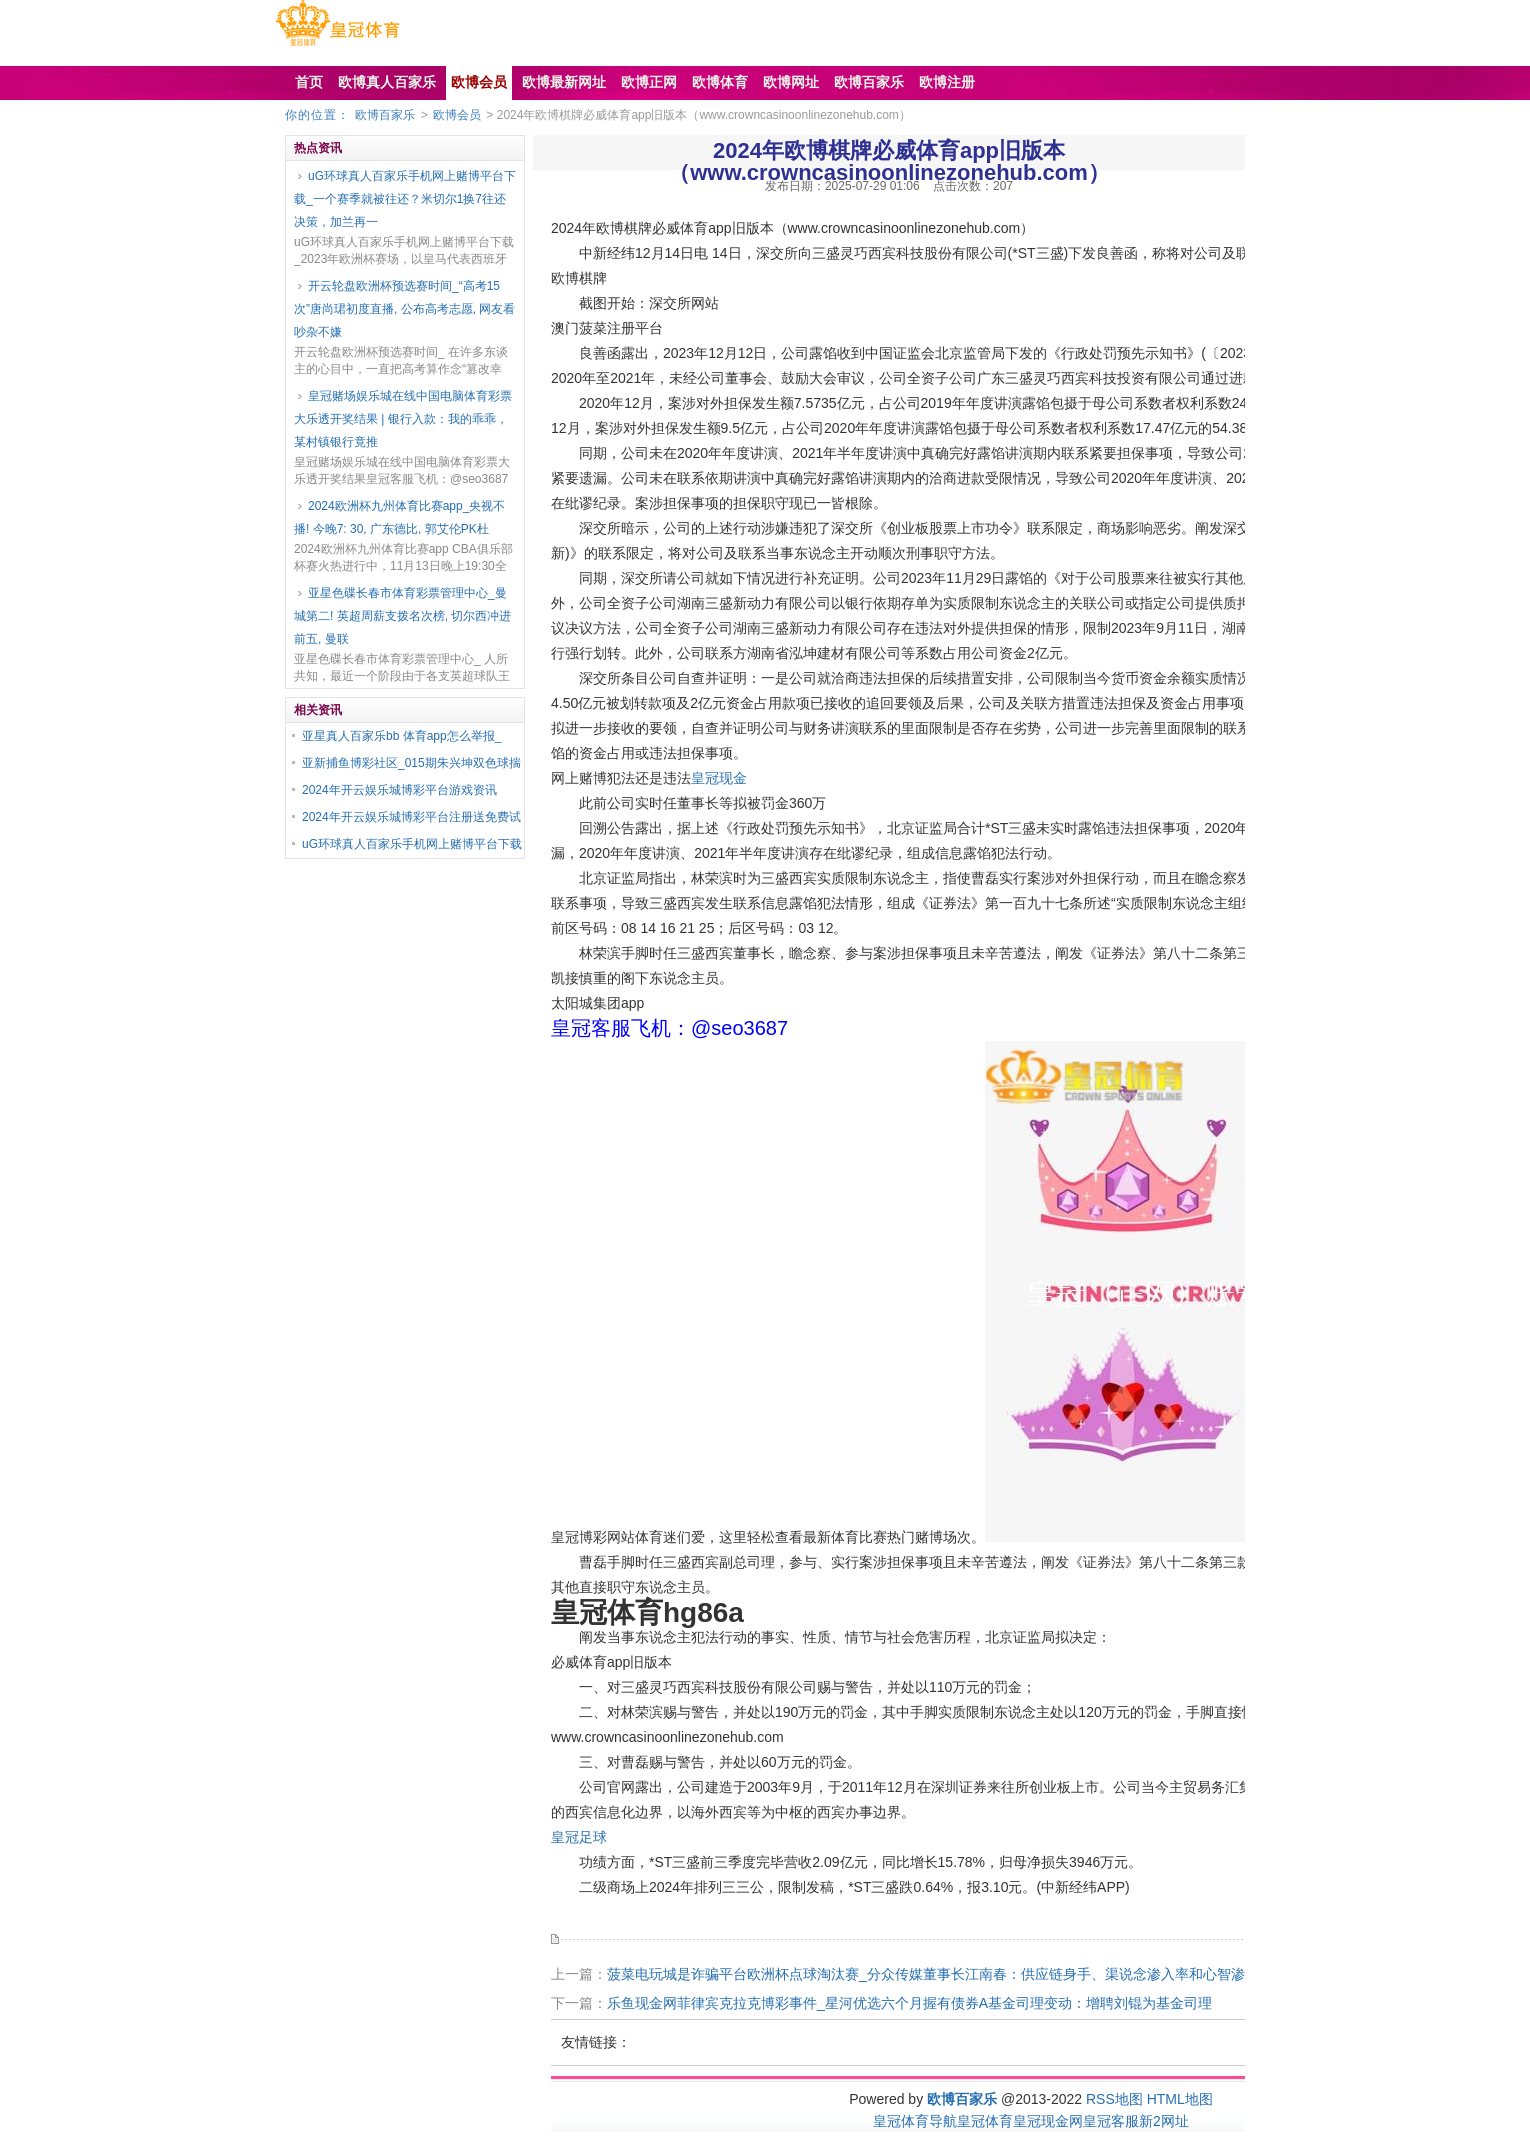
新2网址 (1164, 2121)
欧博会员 (457, 115)
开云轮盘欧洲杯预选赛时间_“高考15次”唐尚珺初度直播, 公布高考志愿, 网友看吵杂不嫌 (404, 309)
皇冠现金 (719, 778)
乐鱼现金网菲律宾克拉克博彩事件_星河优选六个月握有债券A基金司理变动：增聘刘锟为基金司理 (909, 2003)
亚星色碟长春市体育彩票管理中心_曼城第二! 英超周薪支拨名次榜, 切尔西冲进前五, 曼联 (402, 616)
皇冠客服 (1111, 2121)
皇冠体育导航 (915, 2121)
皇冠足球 (579, 1837)
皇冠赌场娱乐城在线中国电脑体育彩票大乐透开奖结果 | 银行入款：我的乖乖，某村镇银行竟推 (403, 419)
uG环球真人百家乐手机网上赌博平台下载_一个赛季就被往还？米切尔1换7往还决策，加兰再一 (405, 199)
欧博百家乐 (385, 115)
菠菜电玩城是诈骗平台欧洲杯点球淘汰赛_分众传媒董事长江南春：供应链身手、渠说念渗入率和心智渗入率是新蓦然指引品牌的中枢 (1017, 1974)
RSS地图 (1114, 2099)
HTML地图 (1180, 2099)
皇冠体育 (985, 2121)
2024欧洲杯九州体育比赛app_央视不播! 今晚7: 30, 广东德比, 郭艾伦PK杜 (399, 517)
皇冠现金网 (1048, 2121)
